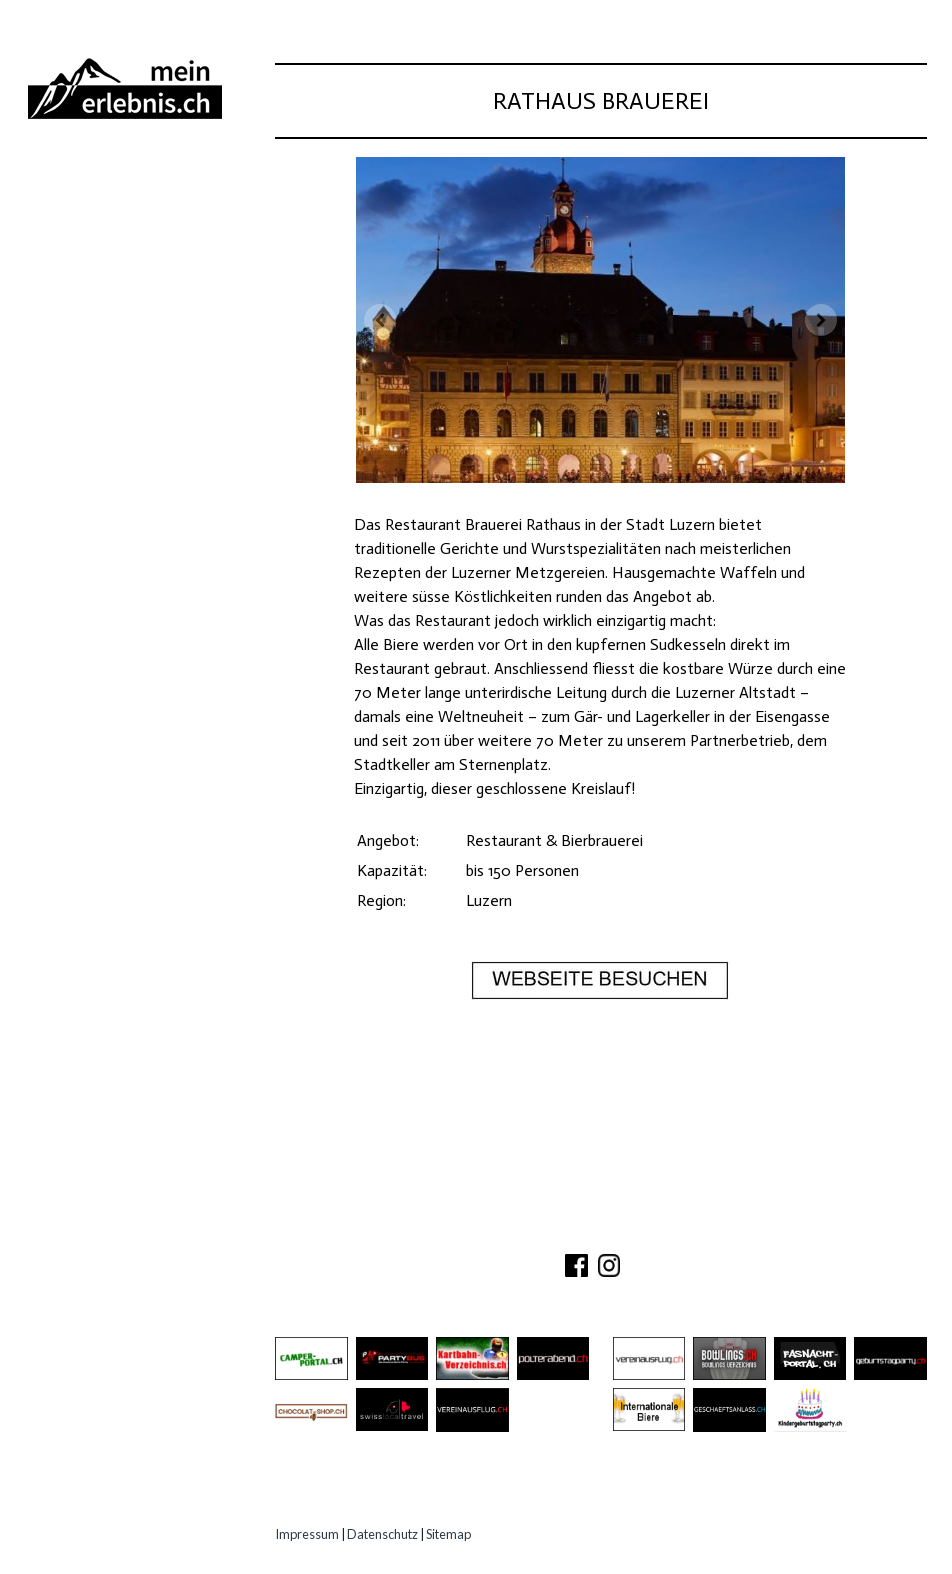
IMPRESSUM (727, 1231)
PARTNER (633, 1231)
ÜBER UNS (467, 1231)
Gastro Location (112, 288)
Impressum (307, 1534)
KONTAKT (552, 1231)
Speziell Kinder (102, 325)
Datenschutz (382, 1534)
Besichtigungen (104, 251)
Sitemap (448, 1534)
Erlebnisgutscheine (121, 362)
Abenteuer (81, 177)
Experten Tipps (100, 399)
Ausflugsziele (99, 214)
